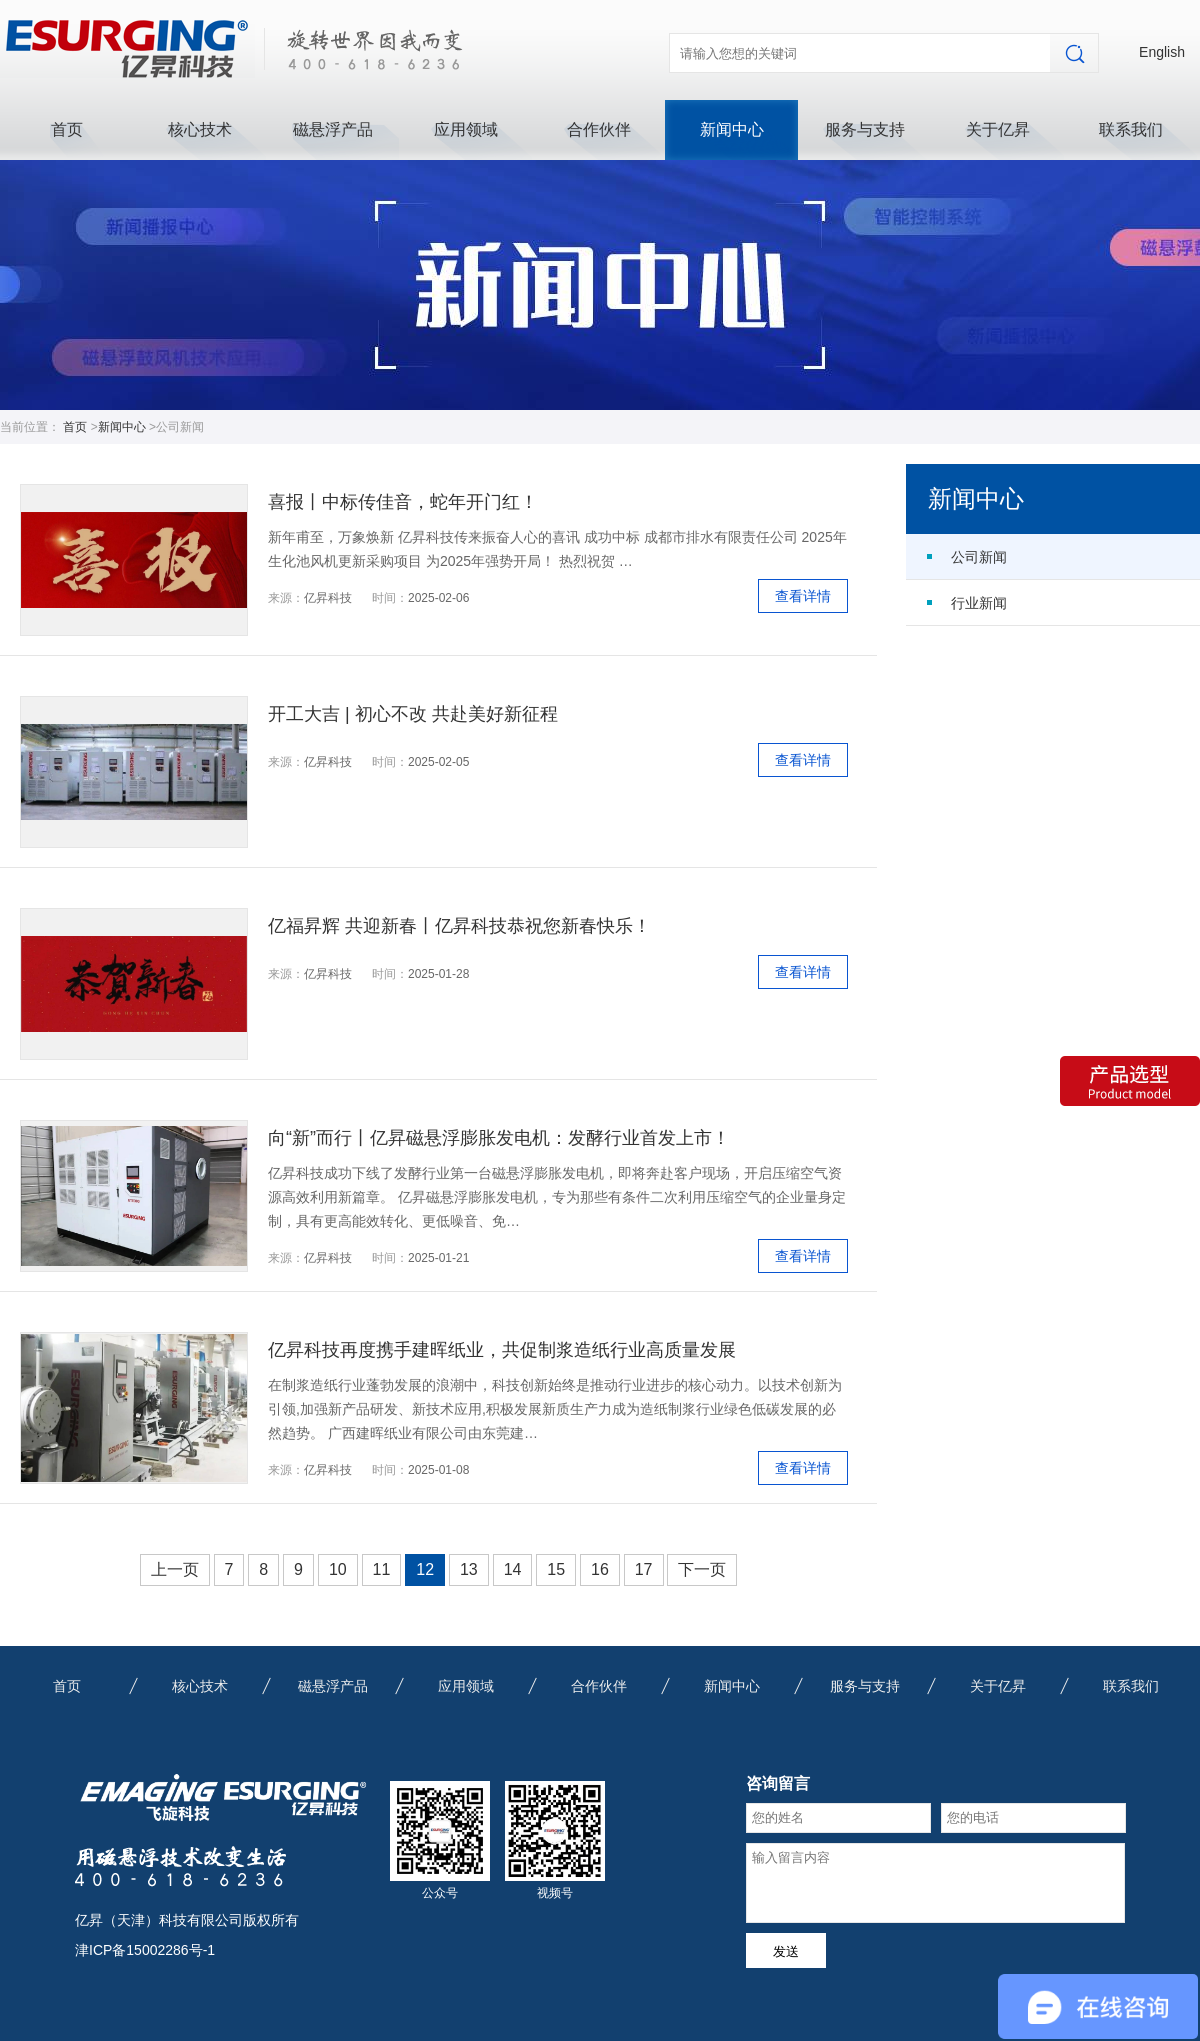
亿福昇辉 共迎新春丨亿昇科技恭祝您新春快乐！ (459, 926)
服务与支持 (865, 129)
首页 (67, 129)
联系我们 (1131, 129)
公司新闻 (979, 557)
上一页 (175, 1569)
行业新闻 (979, 603)
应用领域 (466, 129)
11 (382, 1569)
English (1162, 52)
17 (644, 1569)
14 (513, 1569)
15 (556, 1569)
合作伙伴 (599, 129)
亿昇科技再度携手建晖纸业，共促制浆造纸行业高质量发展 (502, 1350)
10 (338, 1569)
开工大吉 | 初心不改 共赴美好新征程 (413, 714)
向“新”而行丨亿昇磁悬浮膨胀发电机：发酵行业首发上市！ (499, 1138)
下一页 (702, 1569)
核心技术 (200, 129)
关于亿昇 (998, 129)
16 (600, 1569)
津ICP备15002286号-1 (145, 1950)
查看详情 (803, 596)
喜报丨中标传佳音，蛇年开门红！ (403, 502)
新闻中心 (732, 129)
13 (469, 1569)
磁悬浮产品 (333, 129)
